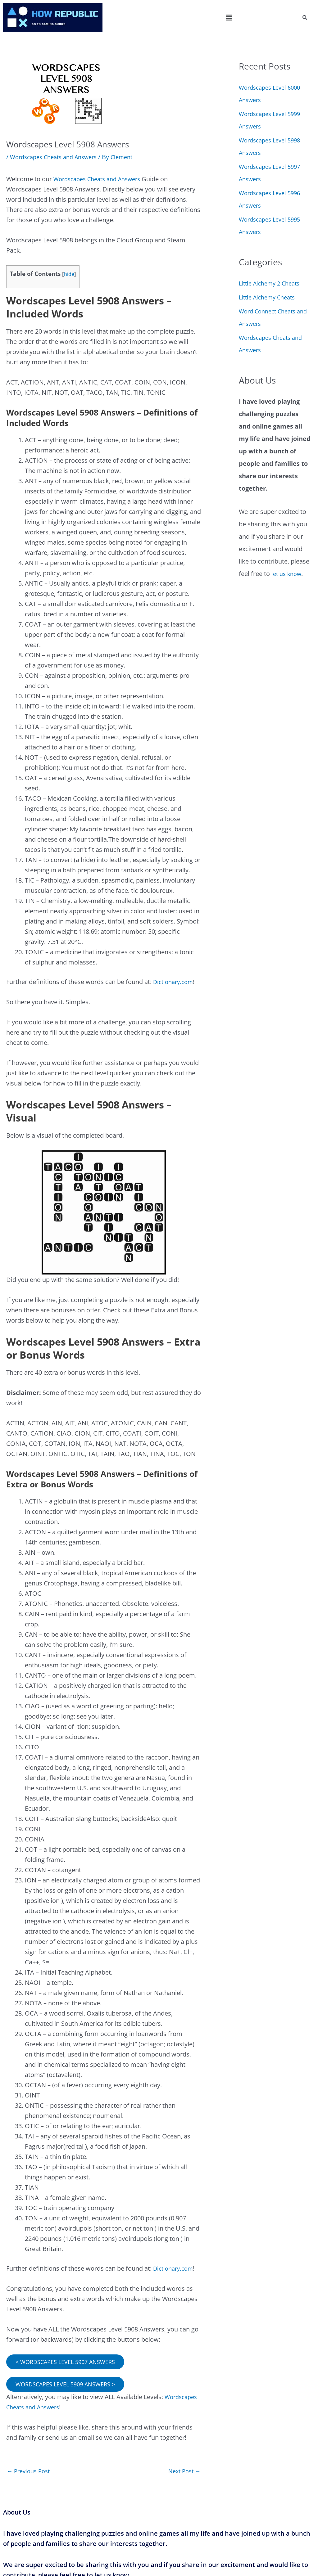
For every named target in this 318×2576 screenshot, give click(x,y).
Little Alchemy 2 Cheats (272, 283)
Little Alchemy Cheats (270, 297)
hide (69, 273)
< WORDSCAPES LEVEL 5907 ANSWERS (70, 2362)
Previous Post (30, 2473)
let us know (287, 573)
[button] (229, 17)
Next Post (183, 2473)
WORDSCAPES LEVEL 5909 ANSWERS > (70, 2385)
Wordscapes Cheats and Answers (58, 157)
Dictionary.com (175, 982)
